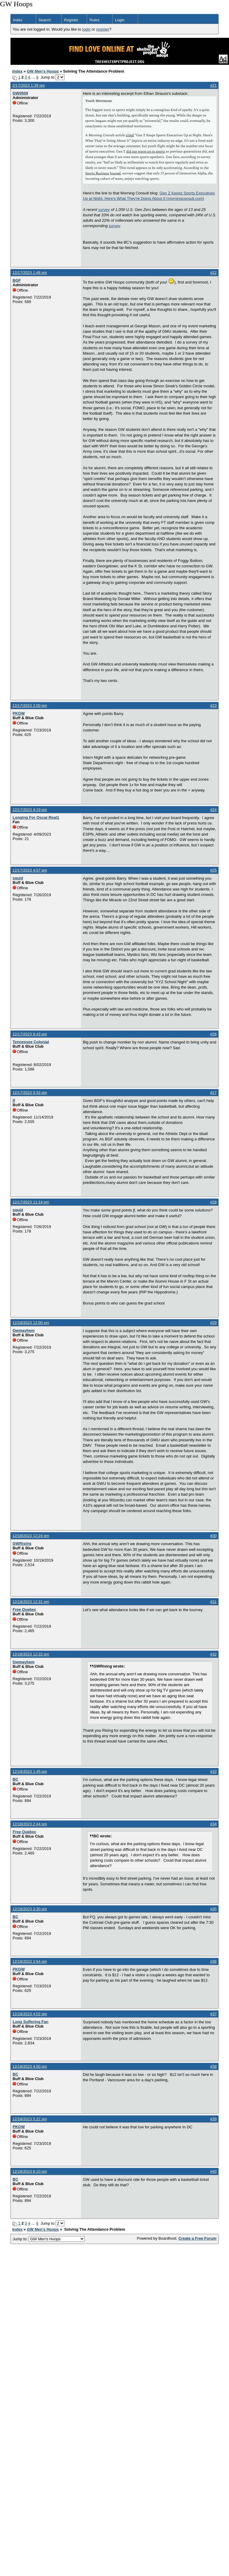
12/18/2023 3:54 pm (29, 1961)
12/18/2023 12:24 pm (30, 1535)
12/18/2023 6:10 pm (29, 2171)
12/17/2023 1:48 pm (29, 272)
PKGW (19, 713)
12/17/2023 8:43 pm (29, 1034)
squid (18, 878)
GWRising (22, 1543)
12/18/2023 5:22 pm (29, 2119)
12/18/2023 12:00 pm (30, 1322)
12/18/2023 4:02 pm (29, 2014)
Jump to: (49, 2239)
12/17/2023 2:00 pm (29, 705)
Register (71, 20)
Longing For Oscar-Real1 (36, 817)
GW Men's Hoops (43, 71)
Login (120, 20)
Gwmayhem (24, 1330)
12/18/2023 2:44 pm (29, 1824)
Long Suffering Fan (30, 2021)
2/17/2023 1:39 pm (28, 85)
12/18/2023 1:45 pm (29, 1771)
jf (14, 1100)
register (102, 29)
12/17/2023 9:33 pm (29, 1092)
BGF (17, 280)
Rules (94, 20)
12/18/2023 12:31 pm (30, 1601)
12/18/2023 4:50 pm (29, 2066)
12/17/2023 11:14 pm (30, 1202)
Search (44, 20)
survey (104, 209)
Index (18, 20)
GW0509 (20, 93)
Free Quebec (24, 1609)
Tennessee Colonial (31, 1042)
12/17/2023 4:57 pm (29, 870)
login (86, 29)
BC (15, 1779)
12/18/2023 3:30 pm (29, 1909)
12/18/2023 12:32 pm (30, 1654)
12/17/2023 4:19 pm (29, 809)
